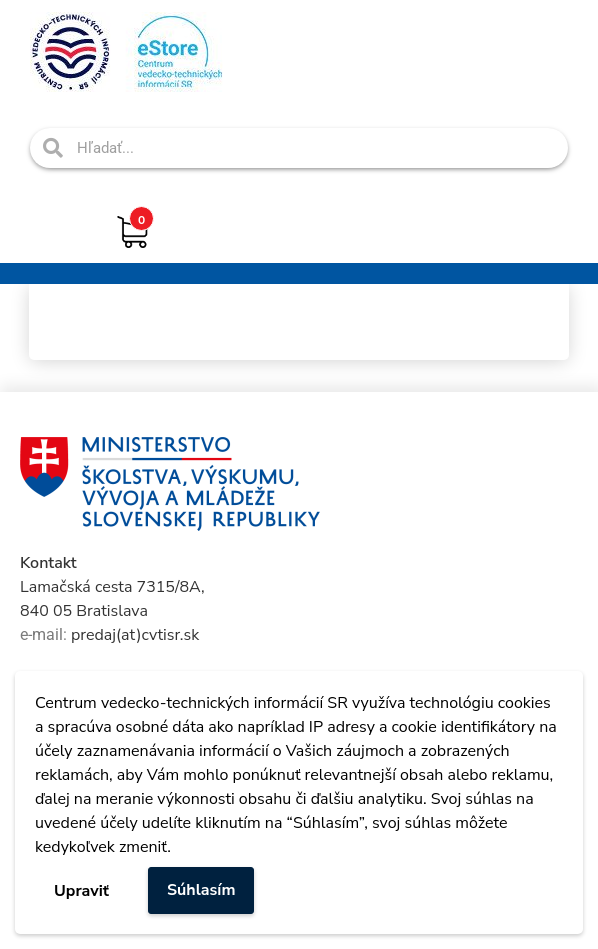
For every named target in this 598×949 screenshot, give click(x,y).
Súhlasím (201, 890)
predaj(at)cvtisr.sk (135, 635)
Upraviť (81, 891)
